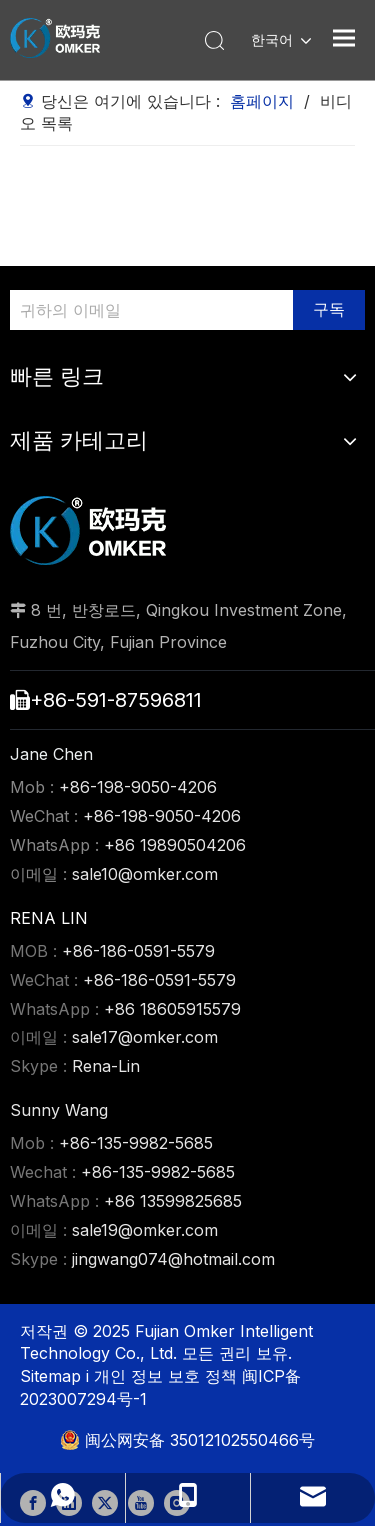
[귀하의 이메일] (146, 310)
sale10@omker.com (145, 874)
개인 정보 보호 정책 (168, 1376)
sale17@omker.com (145, 1037)
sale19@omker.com (145, 1230)
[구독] (329, 310)
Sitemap (53, 1376)
